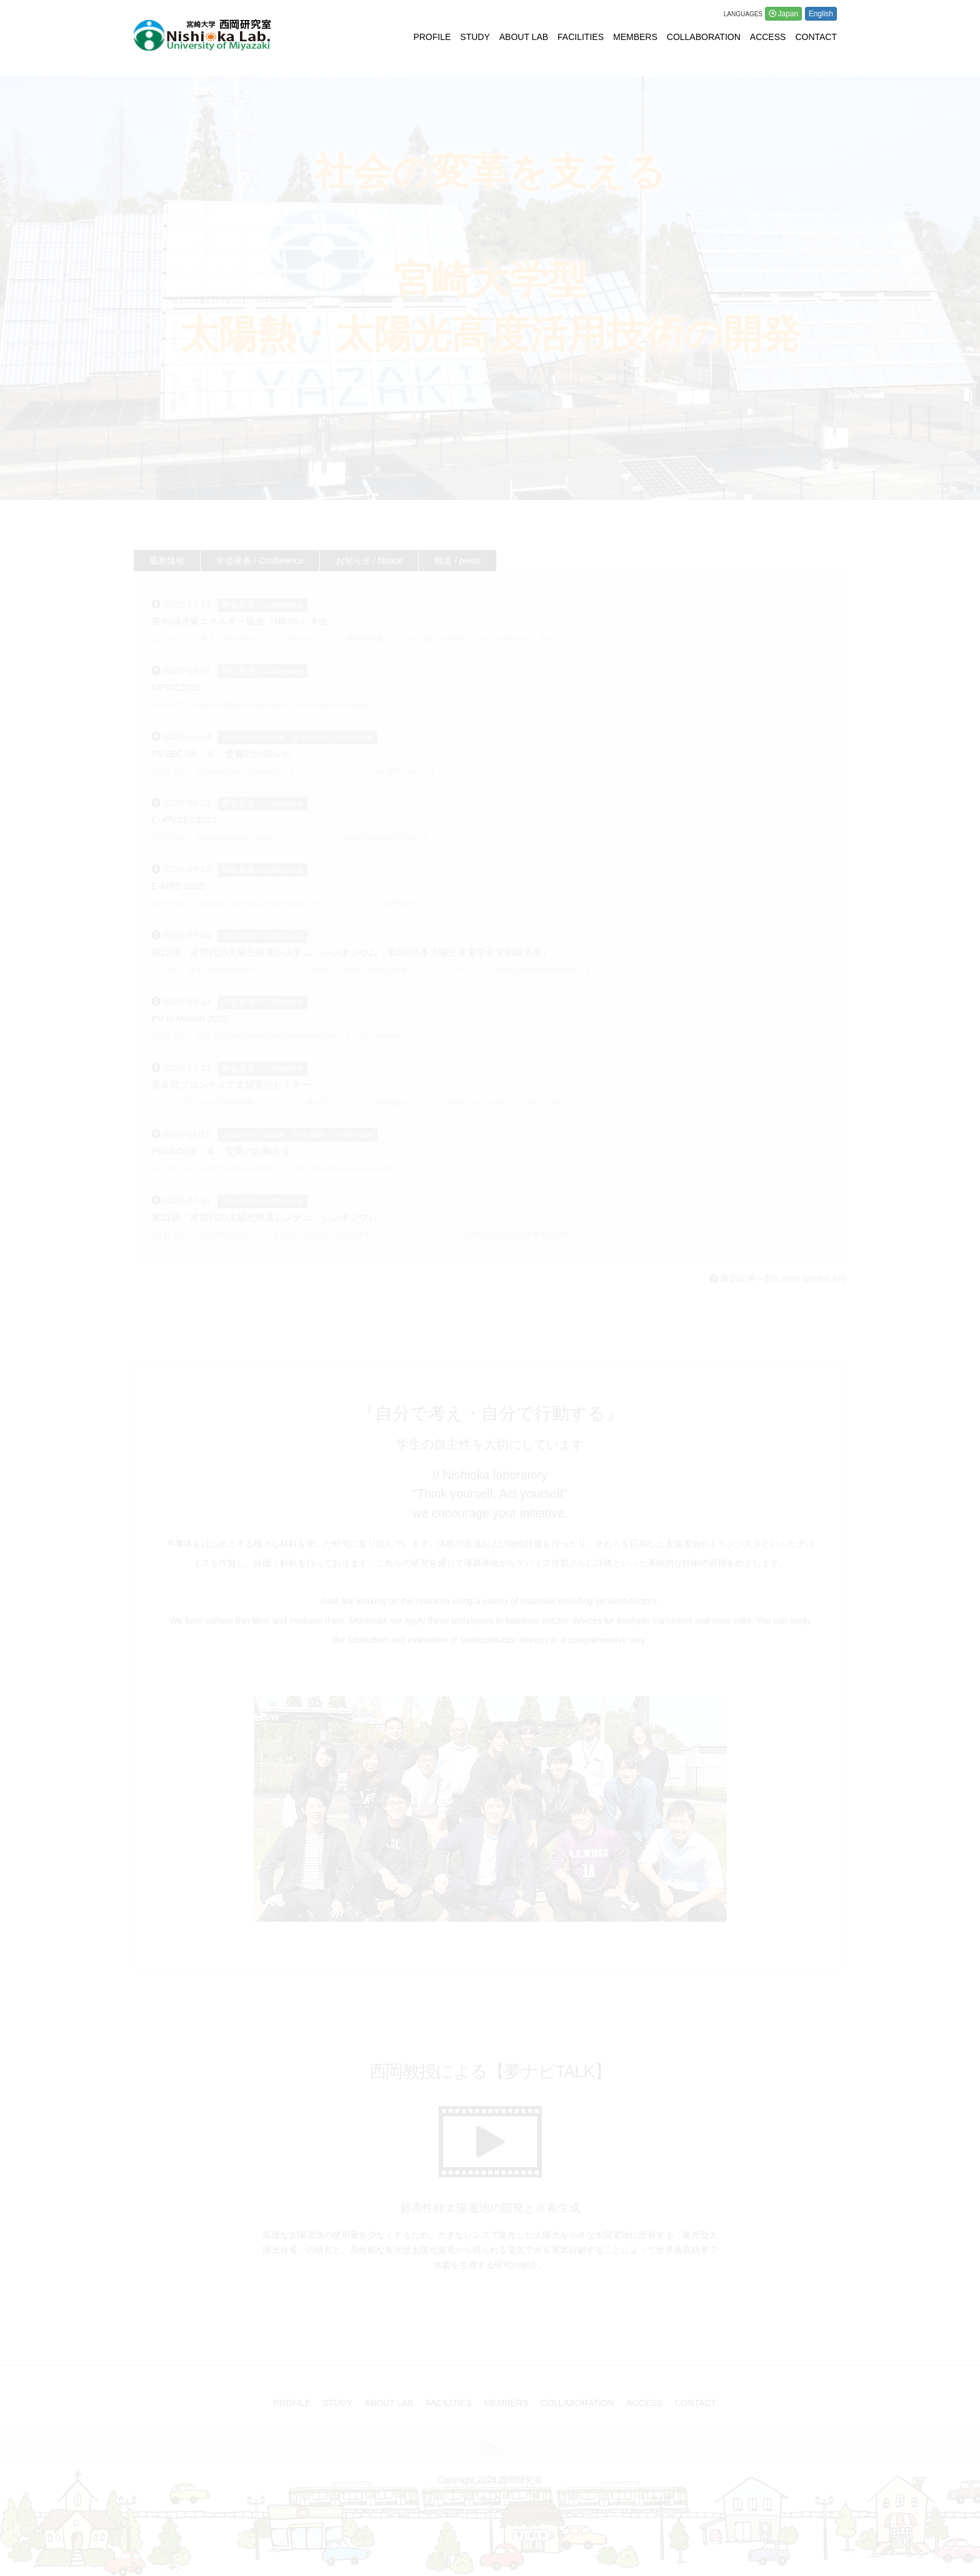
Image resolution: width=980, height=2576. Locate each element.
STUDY (474, 37)
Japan (788, 13)
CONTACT (816, 37)
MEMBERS (635, 37)
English (821, 13)
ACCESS (768, 37)
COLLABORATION (704, 37)
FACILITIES (581, 37)
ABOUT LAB (523, 37)
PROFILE (432, 37)
